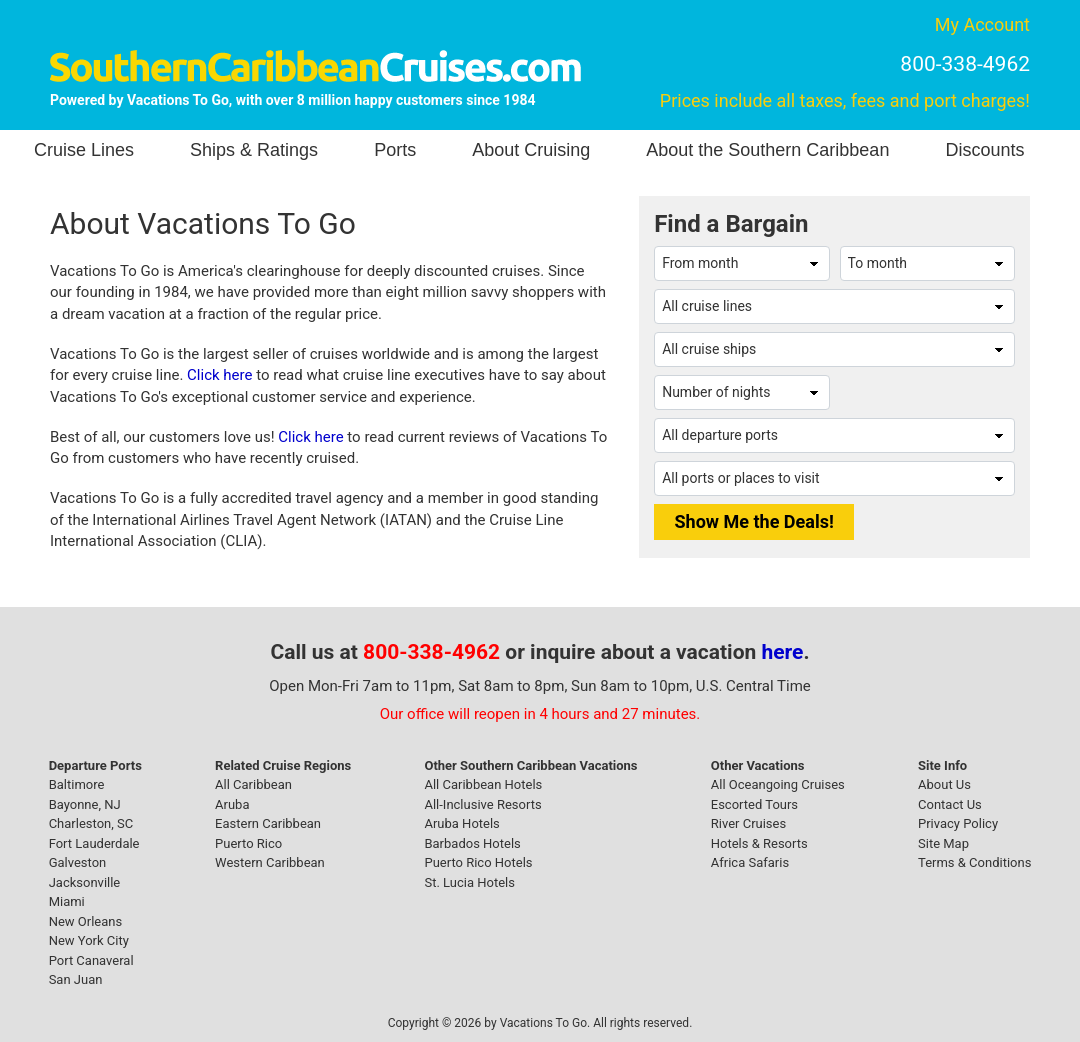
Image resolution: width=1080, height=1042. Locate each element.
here (783, 652)
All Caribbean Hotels (483, 784)
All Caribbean (253, 784)
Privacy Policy (958, 823)
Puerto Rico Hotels (478, 862)
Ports (395, 150)
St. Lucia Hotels (469, 882)
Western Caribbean (270, 862)
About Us (944, 784)
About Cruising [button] (531, 150)
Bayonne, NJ (85, 804)
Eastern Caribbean (268, 823)
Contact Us (950, 804)
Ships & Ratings (254, 150)
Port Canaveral (91, 960)
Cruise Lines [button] (84, 150)
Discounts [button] (984, 150)
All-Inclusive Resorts (482, 804)
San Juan (76, 979)
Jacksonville (85, 882)
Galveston (78, 862)
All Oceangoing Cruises (778, 784)
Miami (67, 901)
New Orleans (86, 921)
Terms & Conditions (974, 862)
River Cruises (748, 823)
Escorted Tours (754, 804)
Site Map (943, 843)
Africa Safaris (750, 862)
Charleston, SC (91, 823)
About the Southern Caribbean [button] (767, 150)
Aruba (232, 804)
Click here (219, 375)
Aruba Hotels (461, 823)
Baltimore (77, 784)
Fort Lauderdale (94, 843)
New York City (89, 940)
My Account (982, 24)
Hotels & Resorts (759, 843)
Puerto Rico (248, 843)
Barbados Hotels (472, 843)
